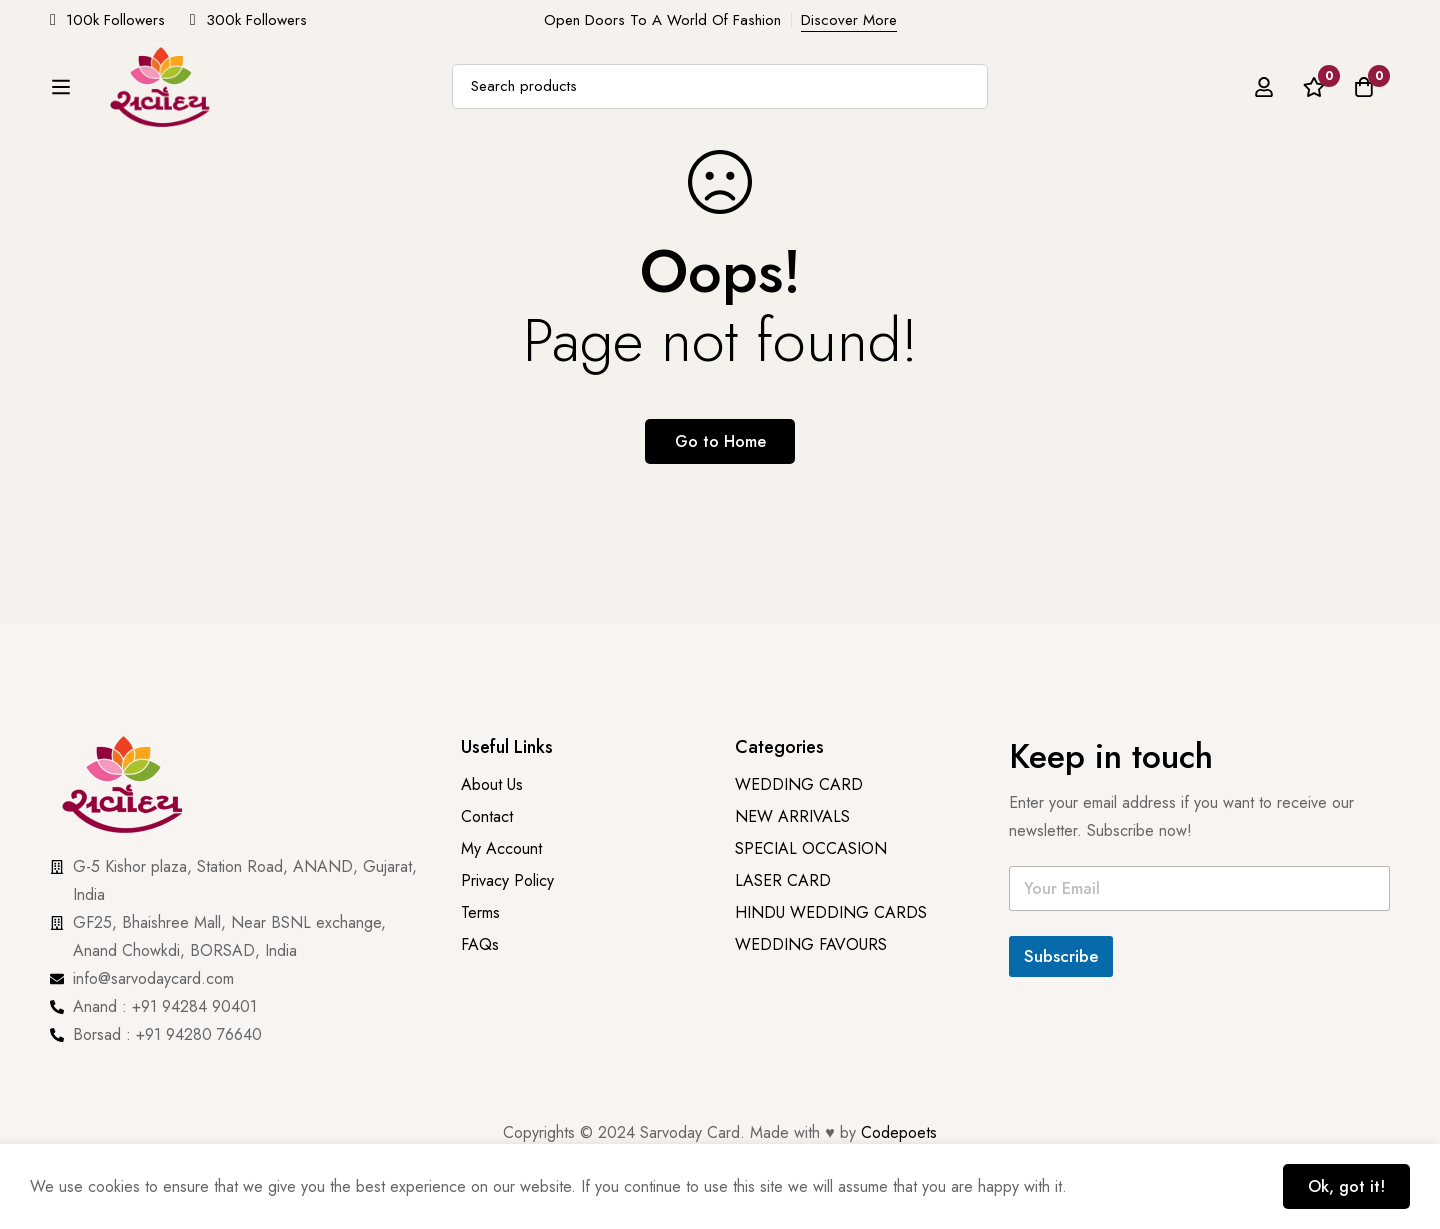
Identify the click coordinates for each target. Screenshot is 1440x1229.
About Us (1125, 193)
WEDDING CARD (799, 784)
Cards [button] (200, 193)
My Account (501, 848)
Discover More (849, 20)
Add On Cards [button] (319, 193)
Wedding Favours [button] (991, 193)
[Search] (982, 109)
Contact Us (1226, 193)
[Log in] (1264, 109)
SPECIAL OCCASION (815, 193)
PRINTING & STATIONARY (621, 193)
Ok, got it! (1346, 1186)
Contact (487, 816)
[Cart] (1364, 109)
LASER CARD (783, 880)
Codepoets (899, 1132)
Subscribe (1061, 956)
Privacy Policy (510, 880)
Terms (480, 912)
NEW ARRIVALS (454, 193)
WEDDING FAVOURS (811, 944)
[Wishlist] (1314, 109)
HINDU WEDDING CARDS (831, 912)
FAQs (480, 944)
